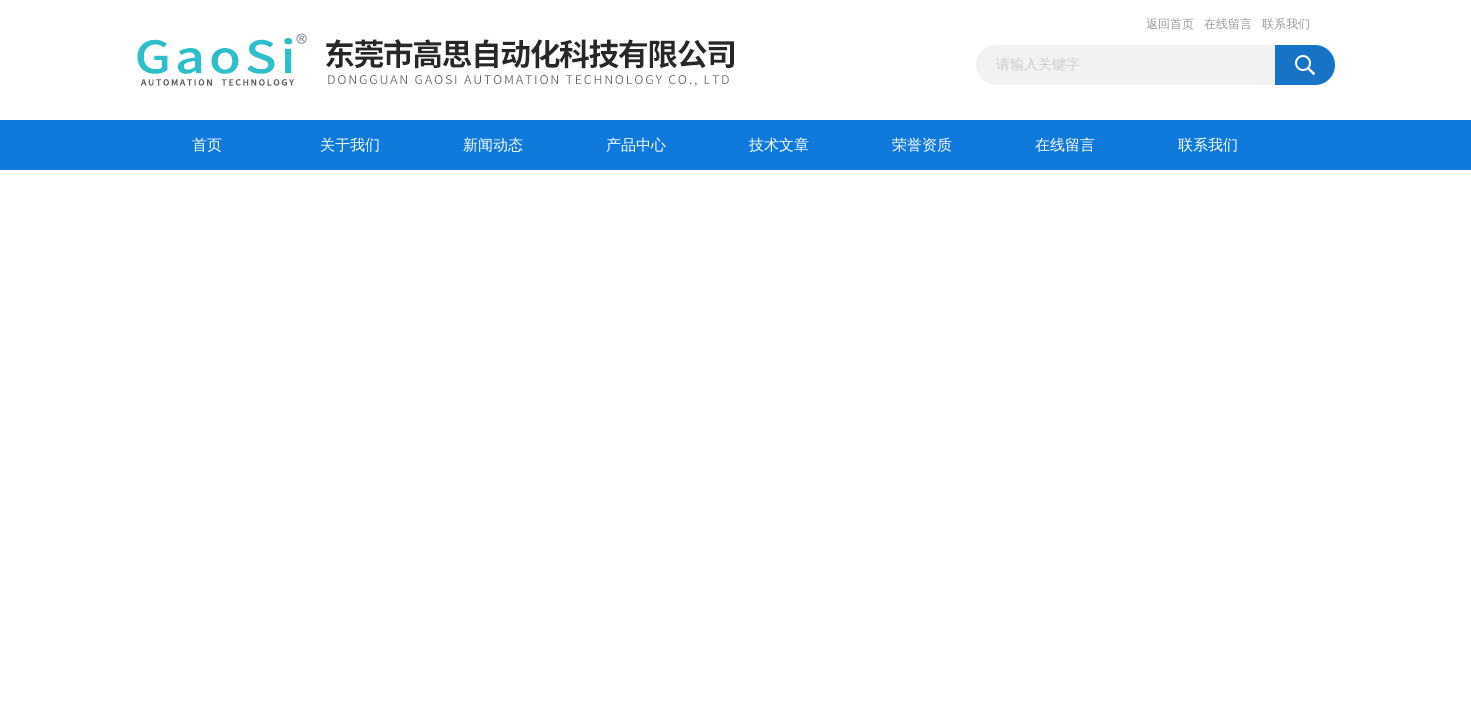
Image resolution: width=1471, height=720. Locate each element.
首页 (207, 145)
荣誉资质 (922, 145)
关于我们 (350, 145)
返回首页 (1170, 24)
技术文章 (779, 145)
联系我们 (1286, 24)
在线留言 (1228, 24)
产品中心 (636, 145)
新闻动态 (493, 145)
